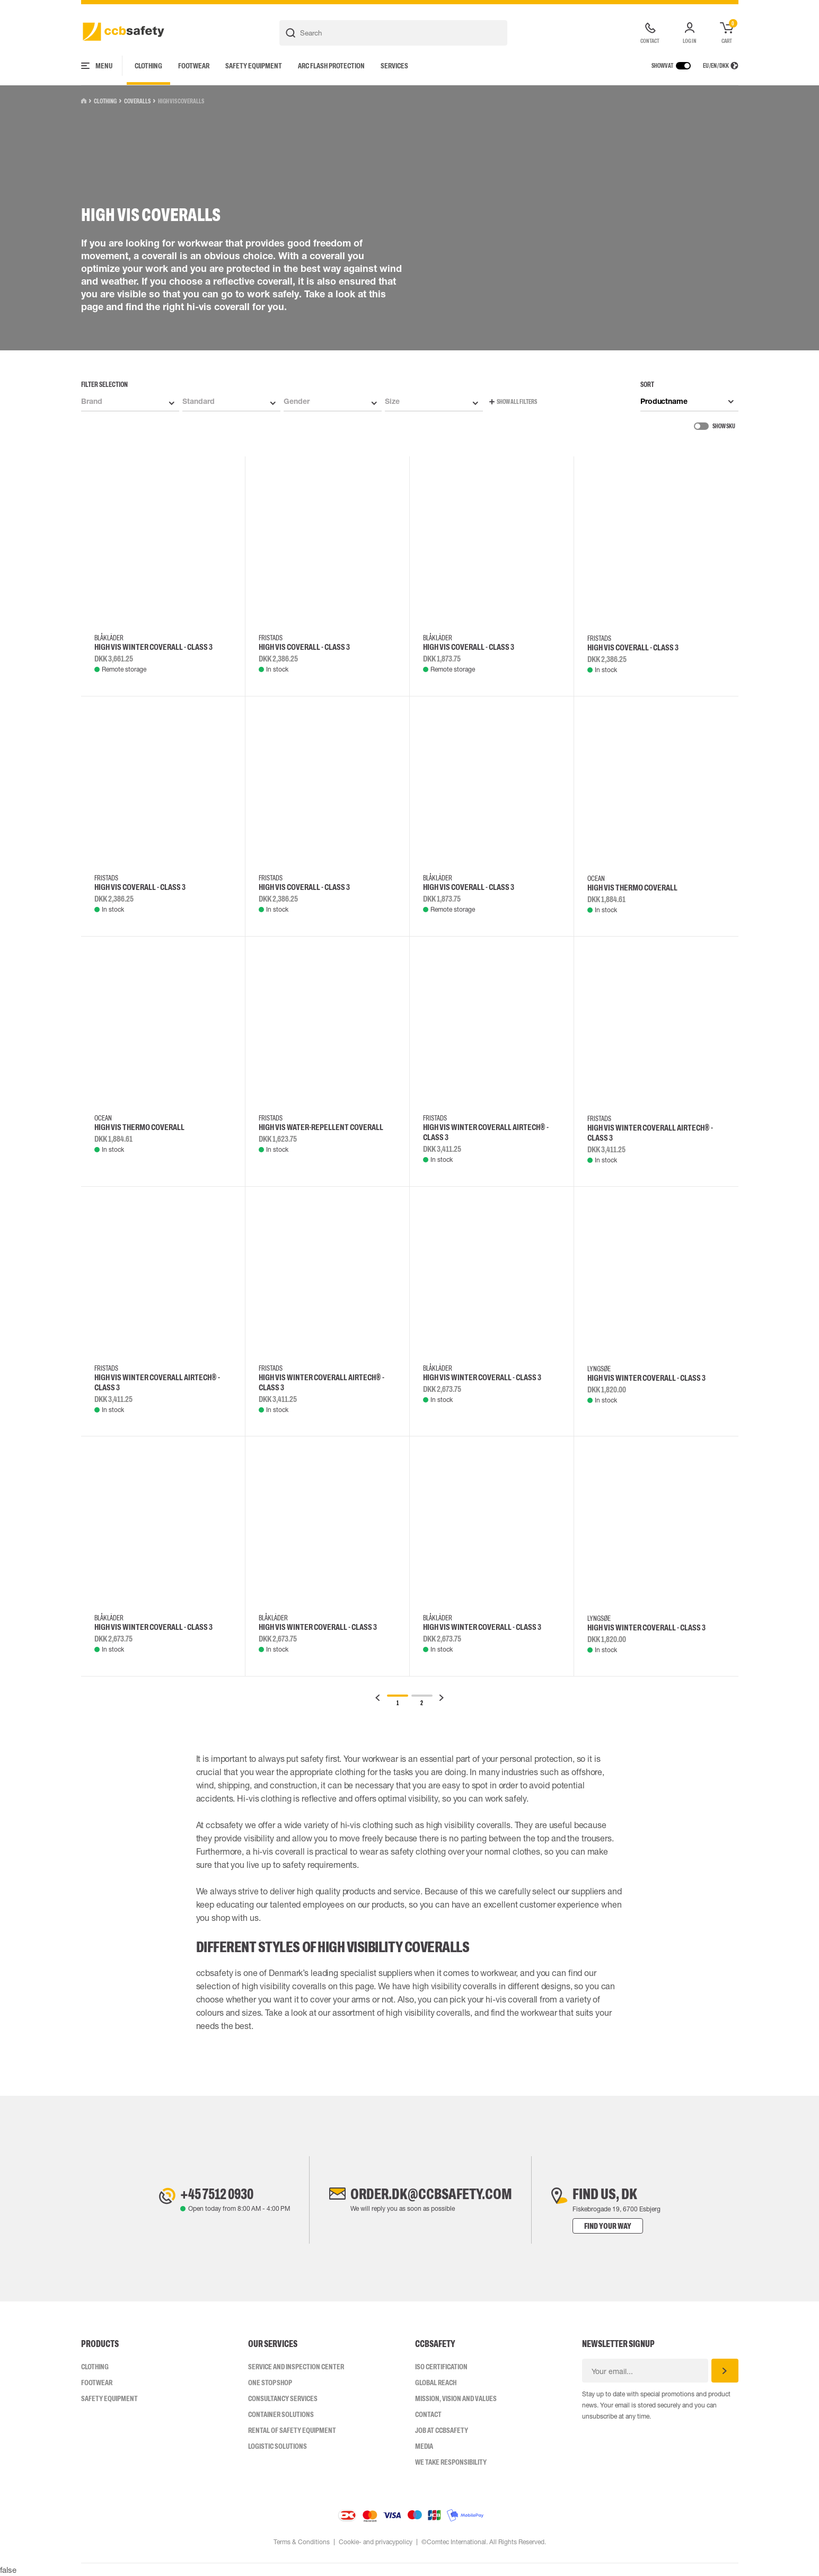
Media (424, 2446)
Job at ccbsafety (441, 2430)
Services (394, 65)
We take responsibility (451, 2462)
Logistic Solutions (277, 2446)
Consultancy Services (283, 2398)
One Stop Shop (270, 2382)
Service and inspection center (296, 2366)
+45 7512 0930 (217, 2193)
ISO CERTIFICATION (441, 2366)
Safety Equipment (253, 65)
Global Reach (435, 2382)
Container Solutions (281, 2414)
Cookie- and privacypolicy (375, 2542)
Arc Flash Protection (331, 65)
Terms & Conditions (302, 2542)
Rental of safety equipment (292, 2430)
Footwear (193, 65)
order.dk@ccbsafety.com (431, 2193)
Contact (428, 2414)
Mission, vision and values (456, 2398)
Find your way (609, 2225)
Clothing (148, 65)
